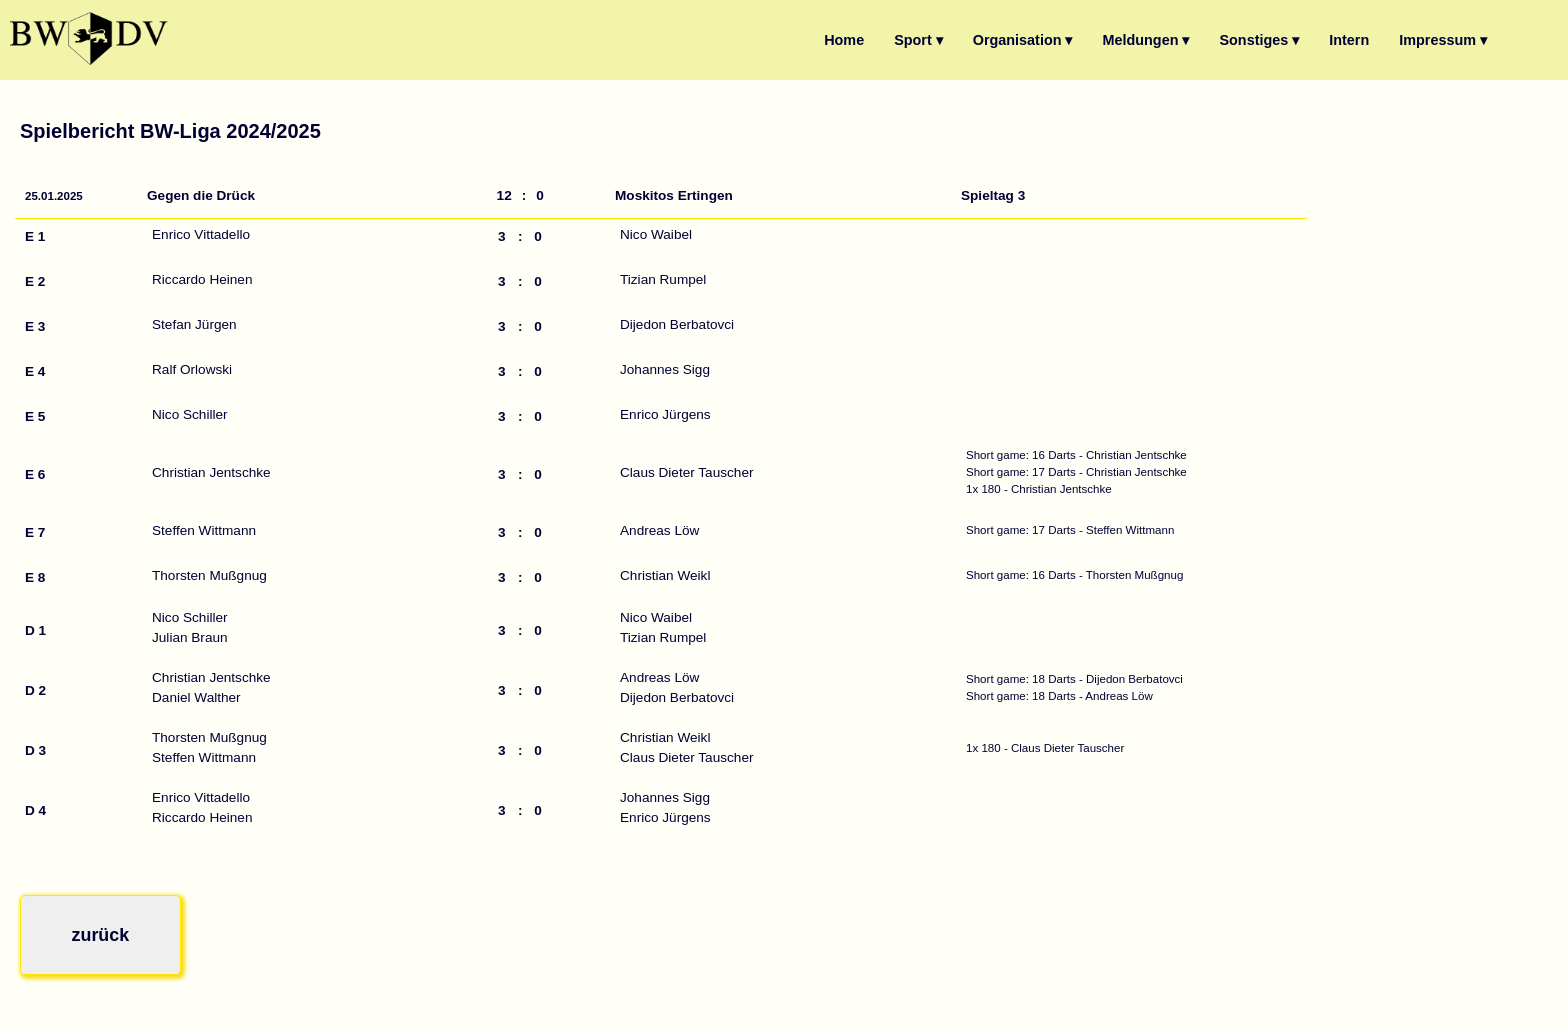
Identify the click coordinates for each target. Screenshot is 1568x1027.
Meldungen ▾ (1146, 40)
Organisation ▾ (1023, 40)
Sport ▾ (918, 40)
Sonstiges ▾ (1259, 40)
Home (844, 40)
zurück (92, 930)
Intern (1349, 40)
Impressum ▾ (1443, 40)
